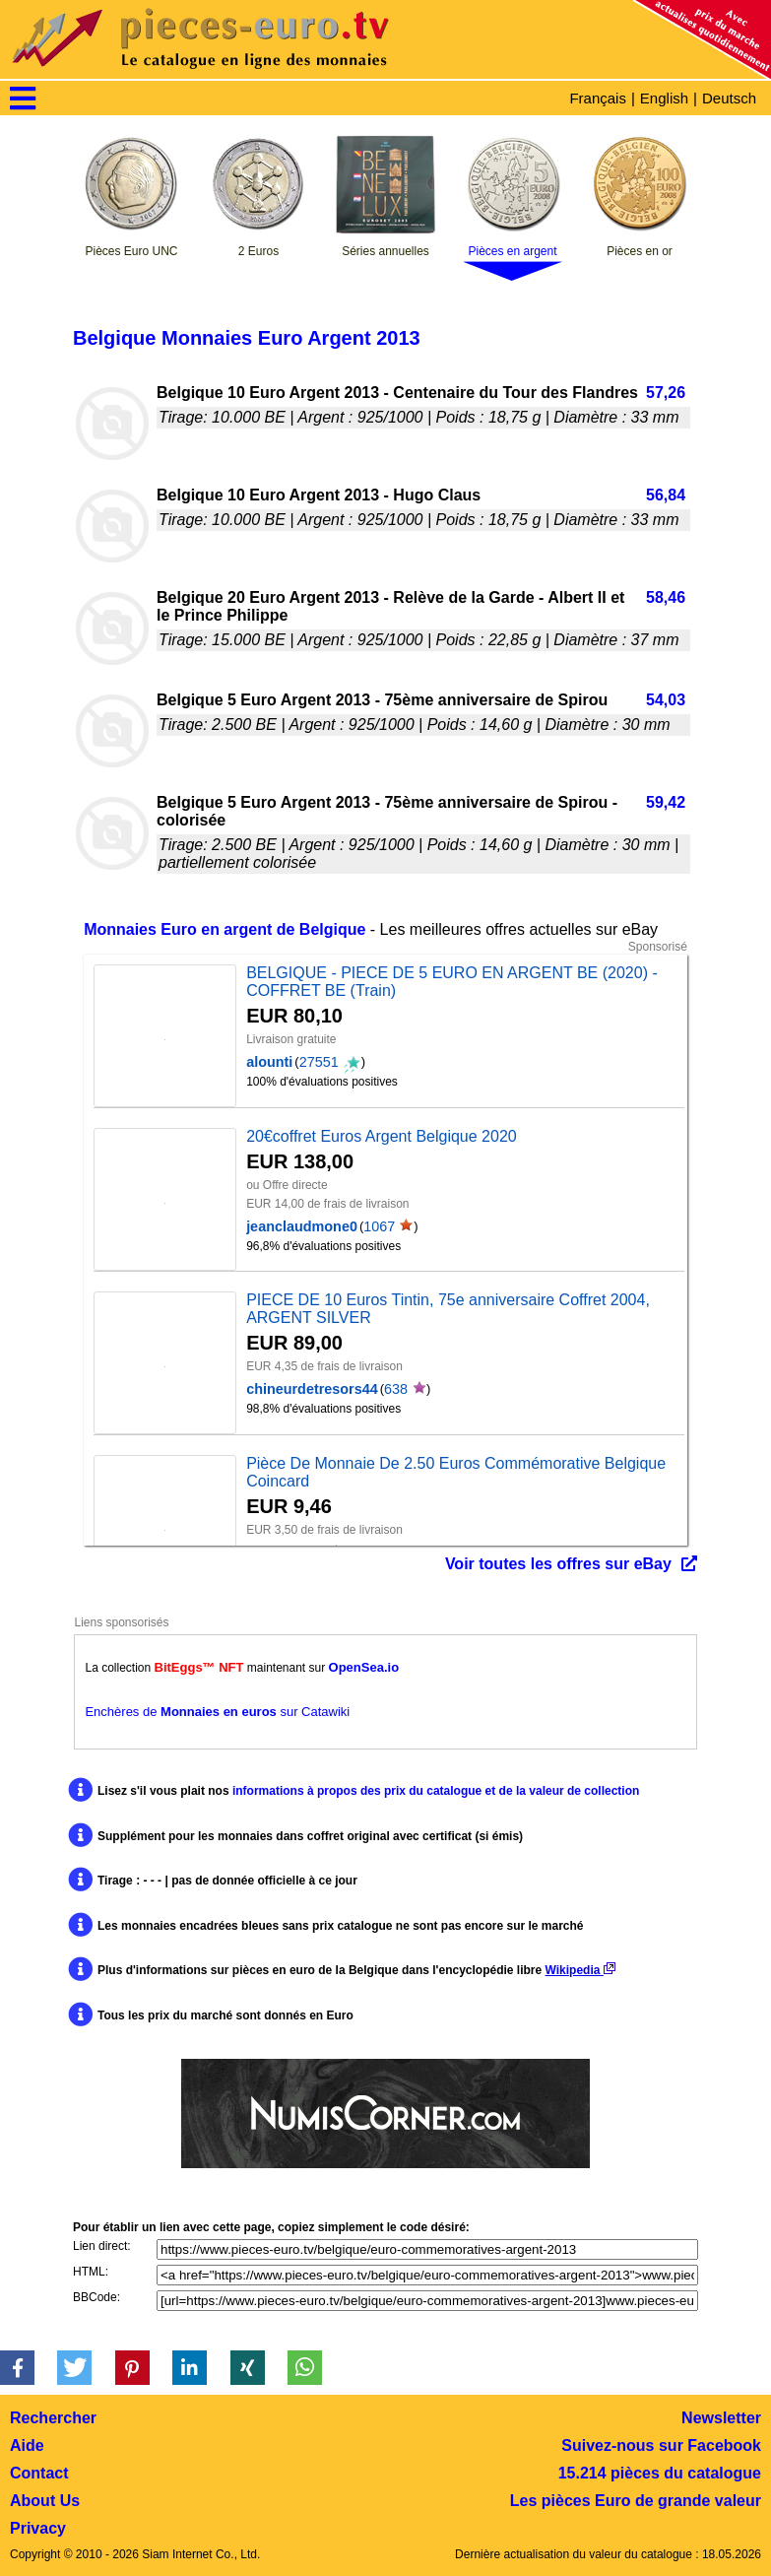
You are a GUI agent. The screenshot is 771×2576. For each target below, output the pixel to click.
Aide (27, 2445)
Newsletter (721, 2418)
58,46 (665, 597)
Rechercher (53, 2418)
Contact (39, 2473)
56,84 (665, 495)
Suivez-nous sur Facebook (661, 2445)
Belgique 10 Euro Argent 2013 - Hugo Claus (319, 495)
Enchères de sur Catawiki (217, 1711)
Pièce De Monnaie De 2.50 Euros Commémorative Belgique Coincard (456, 1472)
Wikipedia (580, 1970)
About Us (45, 2500)
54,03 (665, 700)
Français (597, 98)
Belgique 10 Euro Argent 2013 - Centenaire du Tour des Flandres (397, 392)
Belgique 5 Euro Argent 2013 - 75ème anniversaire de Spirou (382, 700)
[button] (17, 2367)
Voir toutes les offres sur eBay (558, 1563)
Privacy (38, 2528)
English (664, 98)
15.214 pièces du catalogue (659, 2473)
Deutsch (729, 98)
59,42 (665, 802)
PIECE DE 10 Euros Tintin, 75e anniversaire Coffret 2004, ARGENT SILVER (448, 1308)
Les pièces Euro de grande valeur (635, 2500)
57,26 (665, 392)
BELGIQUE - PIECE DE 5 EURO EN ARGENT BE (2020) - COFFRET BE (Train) (452, 981)
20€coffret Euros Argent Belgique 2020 (381, 1136)
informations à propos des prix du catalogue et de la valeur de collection (435, 1791)
